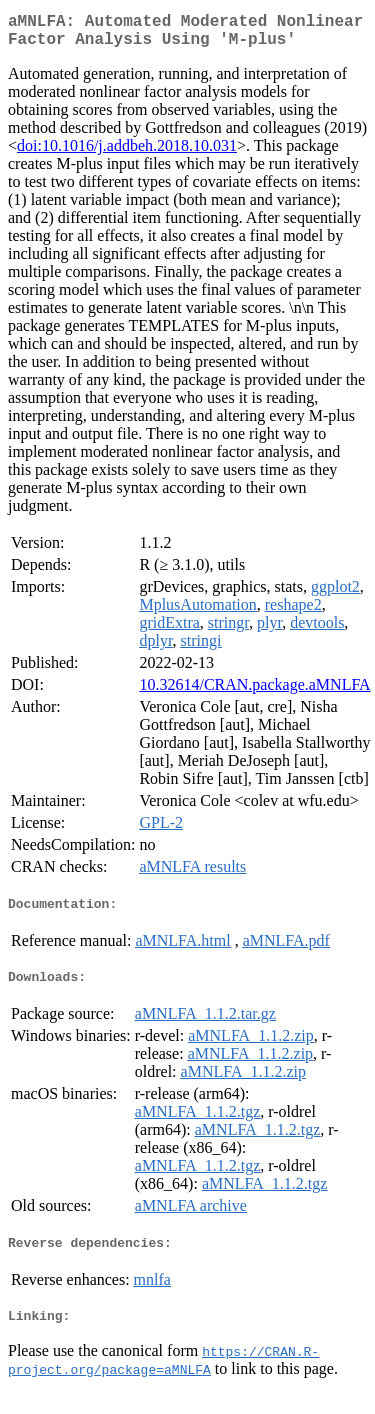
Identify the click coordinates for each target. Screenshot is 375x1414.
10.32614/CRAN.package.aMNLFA (254, 692)
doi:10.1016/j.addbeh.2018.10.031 (127, 153)
